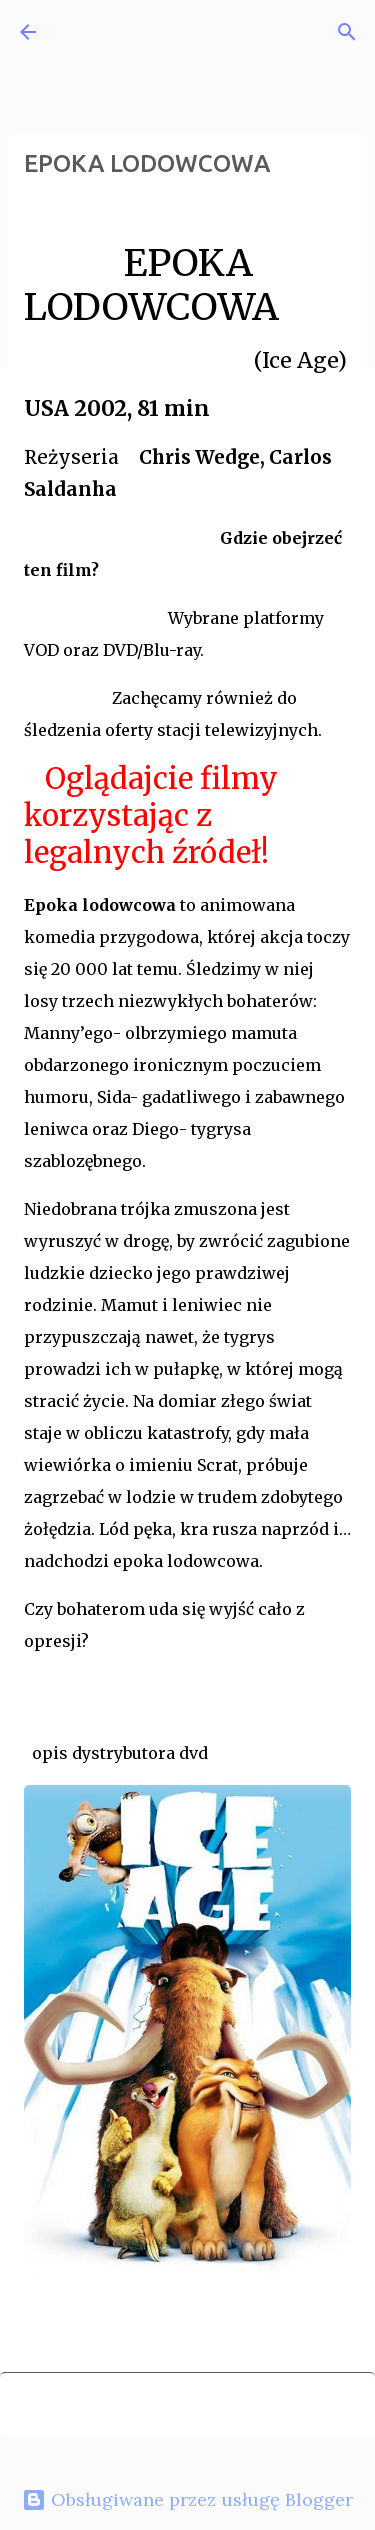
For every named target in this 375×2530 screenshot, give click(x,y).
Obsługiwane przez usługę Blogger (187, 2499)
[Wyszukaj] (347, 32)
